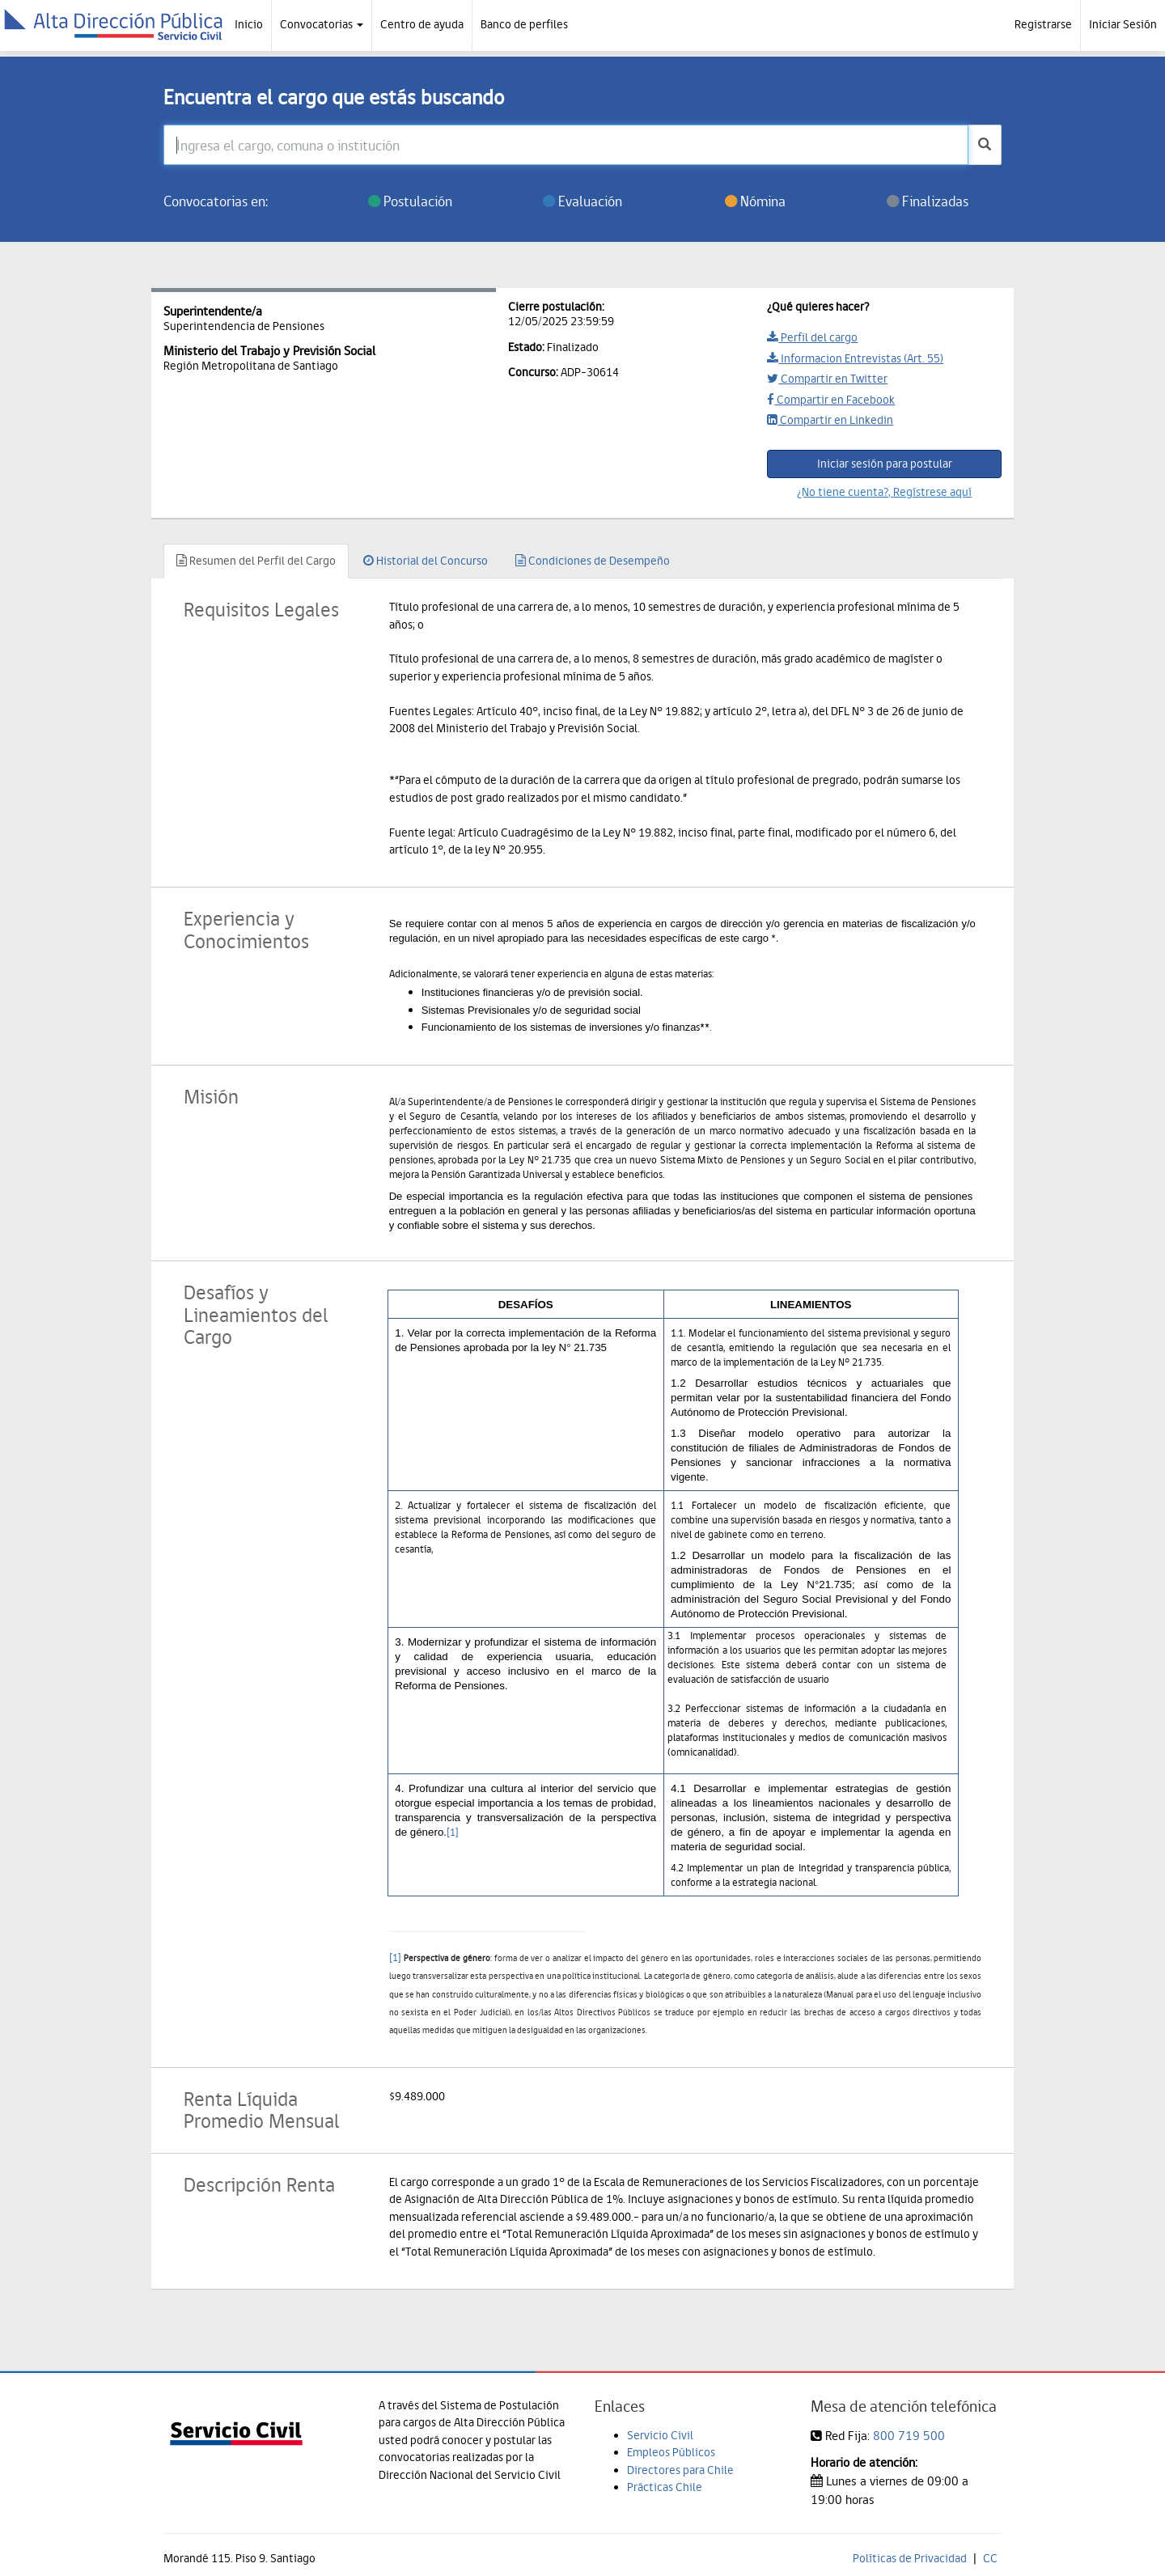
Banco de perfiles (524, 24)
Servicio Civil (660, 2435)
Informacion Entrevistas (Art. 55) (855, 358)
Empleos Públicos (671, 2452)
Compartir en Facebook (831, 399)
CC (990, 2558)
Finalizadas (927, 201)
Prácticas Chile (664, 2487)
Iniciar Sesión (1123, 24)
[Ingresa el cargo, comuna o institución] (566, 145)
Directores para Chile (680, 2470)
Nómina (755, 201)
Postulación (410, 201)
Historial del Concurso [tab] (425, 560)
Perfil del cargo (812, 337)
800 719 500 (909, 2435)
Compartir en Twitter (827, 378)
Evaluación (582, 201)
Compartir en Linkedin (830, 420)
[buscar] (985, 145)
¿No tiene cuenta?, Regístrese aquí (884, 492)
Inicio (249, 24)
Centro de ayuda (422, 24)
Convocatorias (321, 24)
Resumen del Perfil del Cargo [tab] (256, 560)
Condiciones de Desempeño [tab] (592, 560)
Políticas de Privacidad (910, 2558)
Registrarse (1043, 24)
